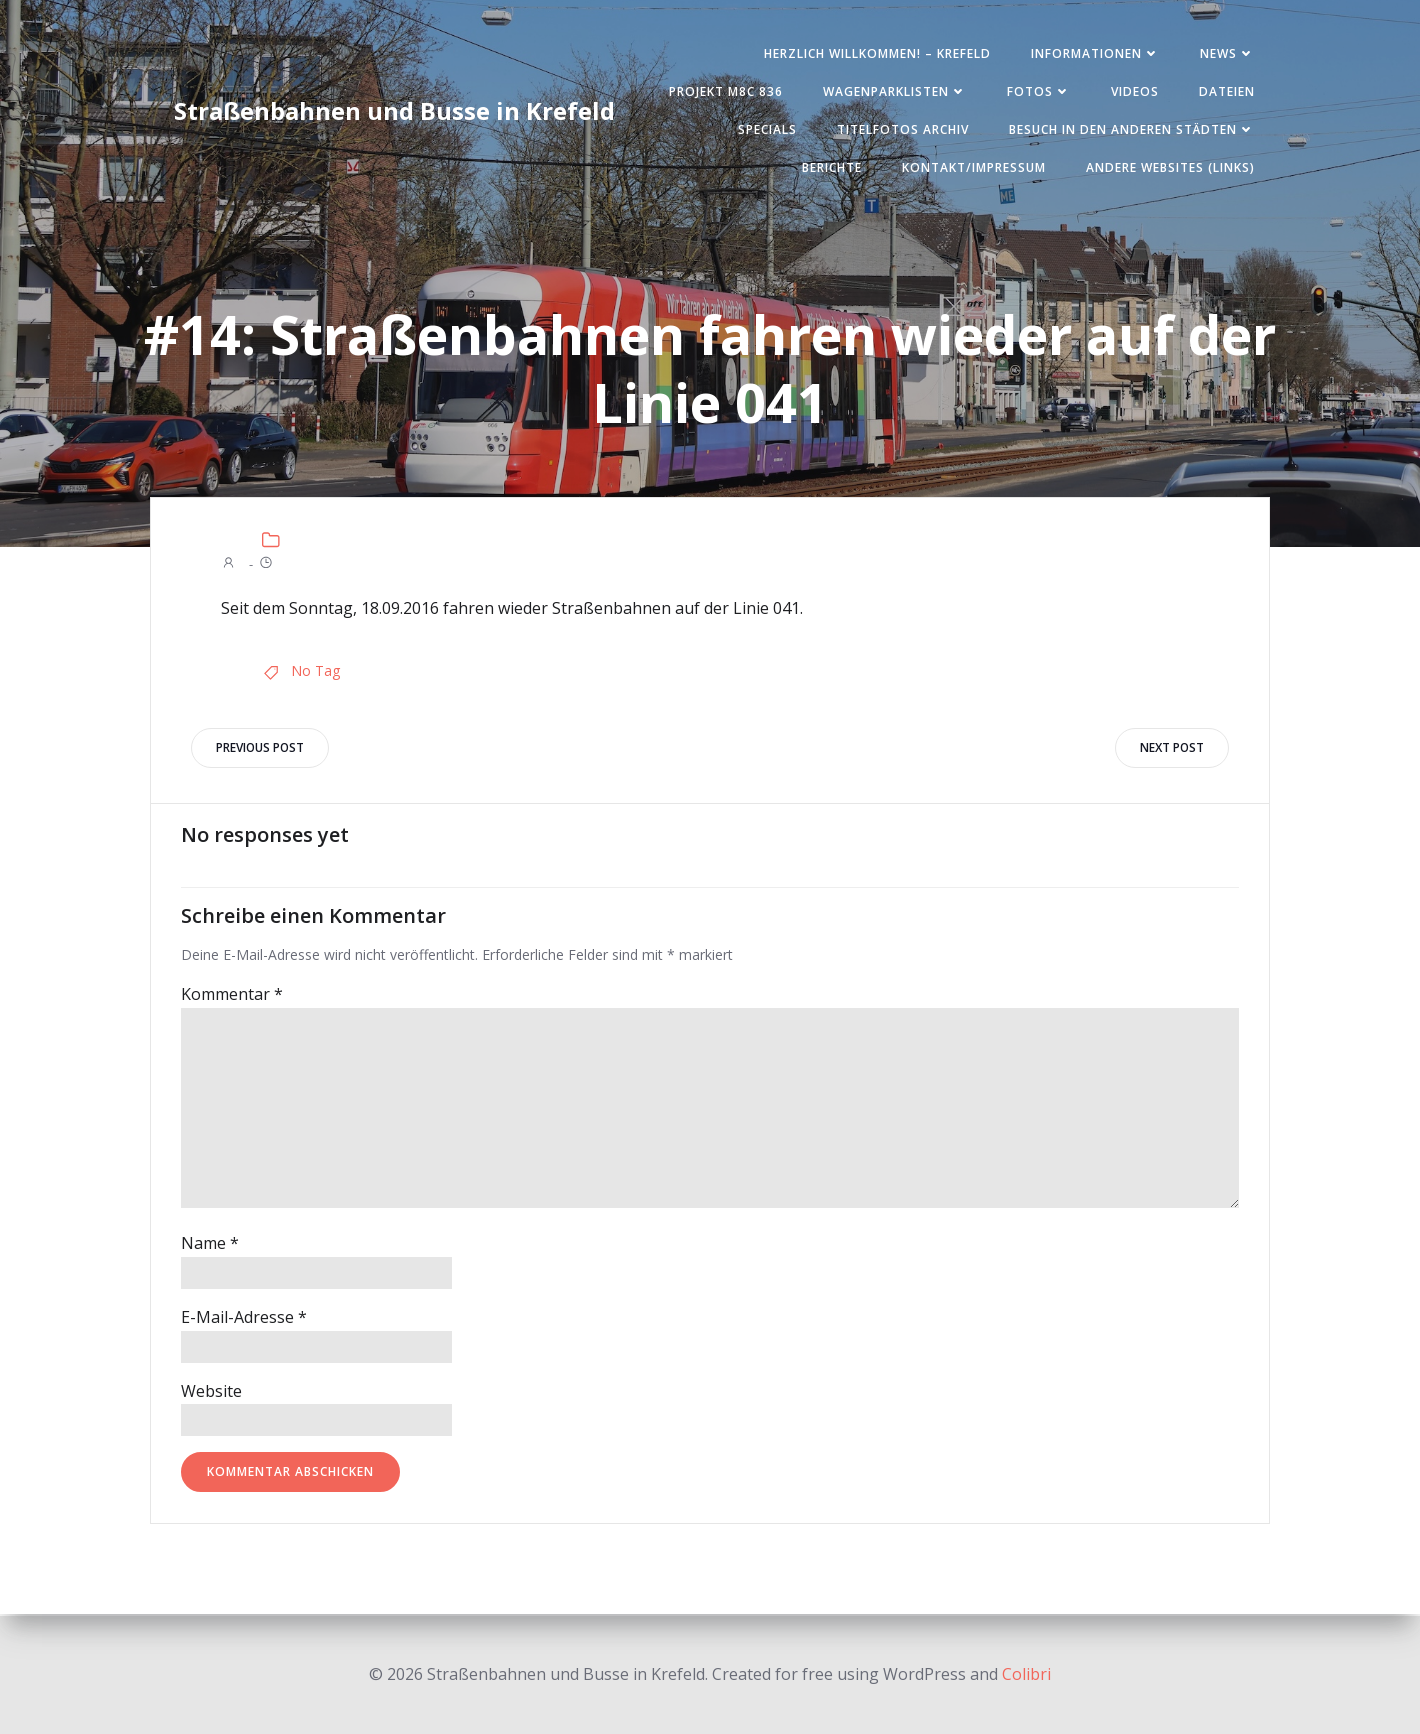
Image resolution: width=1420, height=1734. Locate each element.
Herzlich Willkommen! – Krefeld (877, 53)
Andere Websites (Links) (1170, 167)
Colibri (1026, 1674)
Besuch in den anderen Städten (1132, 129)
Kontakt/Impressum (974, 167)
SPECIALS (767, 129)
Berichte (832, 167)
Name (210, 1245)
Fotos (1039, 91)
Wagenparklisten (895, 91)
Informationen (1095, 53)
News (1227, 53)
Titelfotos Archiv (903, 129)
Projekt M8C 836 (726, 91)
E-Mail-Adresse (244, 1319)
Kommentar (232, 996)
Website (211, 1393)
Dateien (1227, 91)
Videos (1135, 91)
